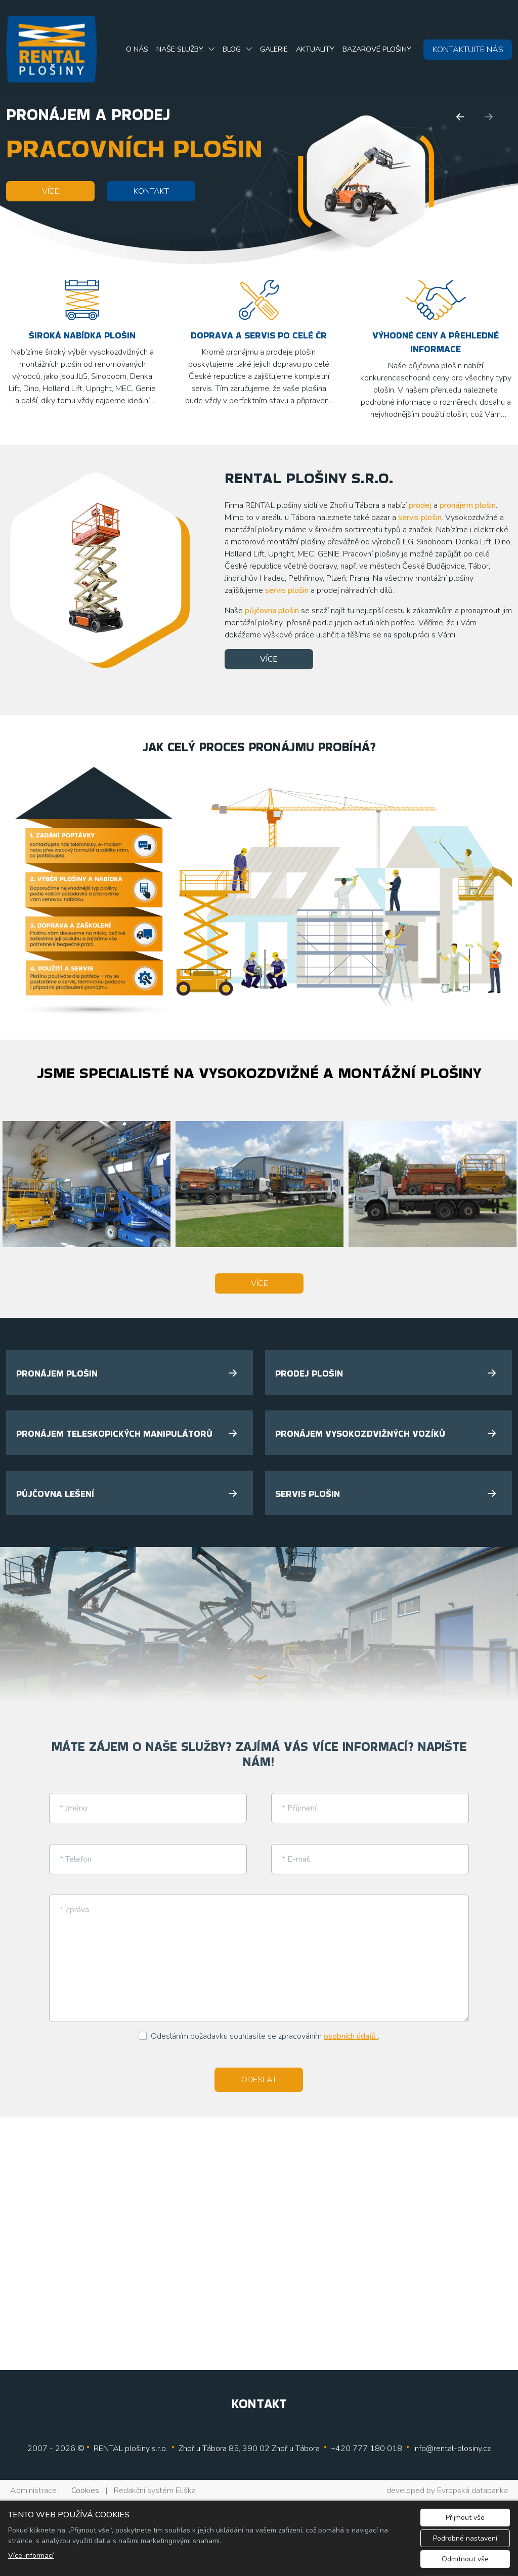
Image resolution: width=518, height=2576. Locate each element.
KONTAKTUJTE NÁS (468, 49)
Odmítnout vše (465, 2559)
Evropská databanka (472, 2490)
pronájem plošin (468, 505)
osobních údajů (351, 2035)
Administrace (33, 2490)
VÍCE (50, 191)
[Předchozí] (460, 116)
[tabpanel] (259, 1624)
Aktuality (315, 49)
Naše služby (179, 49)
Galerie (274, 49)
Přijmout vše (465, 2517)
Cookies (85, 2490)
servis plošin (420, 517)
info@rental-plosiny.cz (452, 2448)
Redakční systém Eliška (155, 2490)
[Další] (489, 116)
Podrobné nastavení (465, 2538)
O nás (137, 49)
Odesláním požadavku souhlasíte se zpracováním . (265, 2035)
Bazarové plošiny (376, 49)
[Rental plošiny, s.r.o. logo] (51, 49)
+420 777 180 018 (366, 2448)
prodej (420, 505)
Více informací (31, 2555)
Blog (232, 49)
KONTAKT (151, 191)
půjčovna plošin (272, 610)
